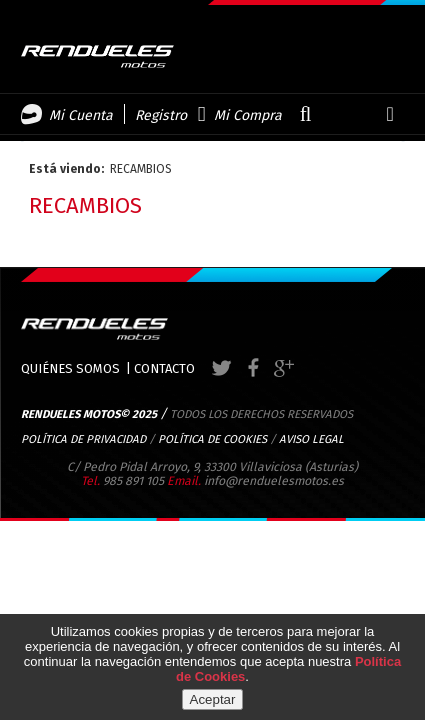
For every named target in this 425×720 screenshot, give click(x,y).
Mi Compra (248, 115)
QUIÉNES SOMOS (70, 368)
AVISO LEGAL (311, 439)
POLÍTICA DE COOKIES (212, 439)
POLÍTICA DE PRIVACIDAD (83, 439)
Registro (161, 115)
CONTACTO (164, 368)
